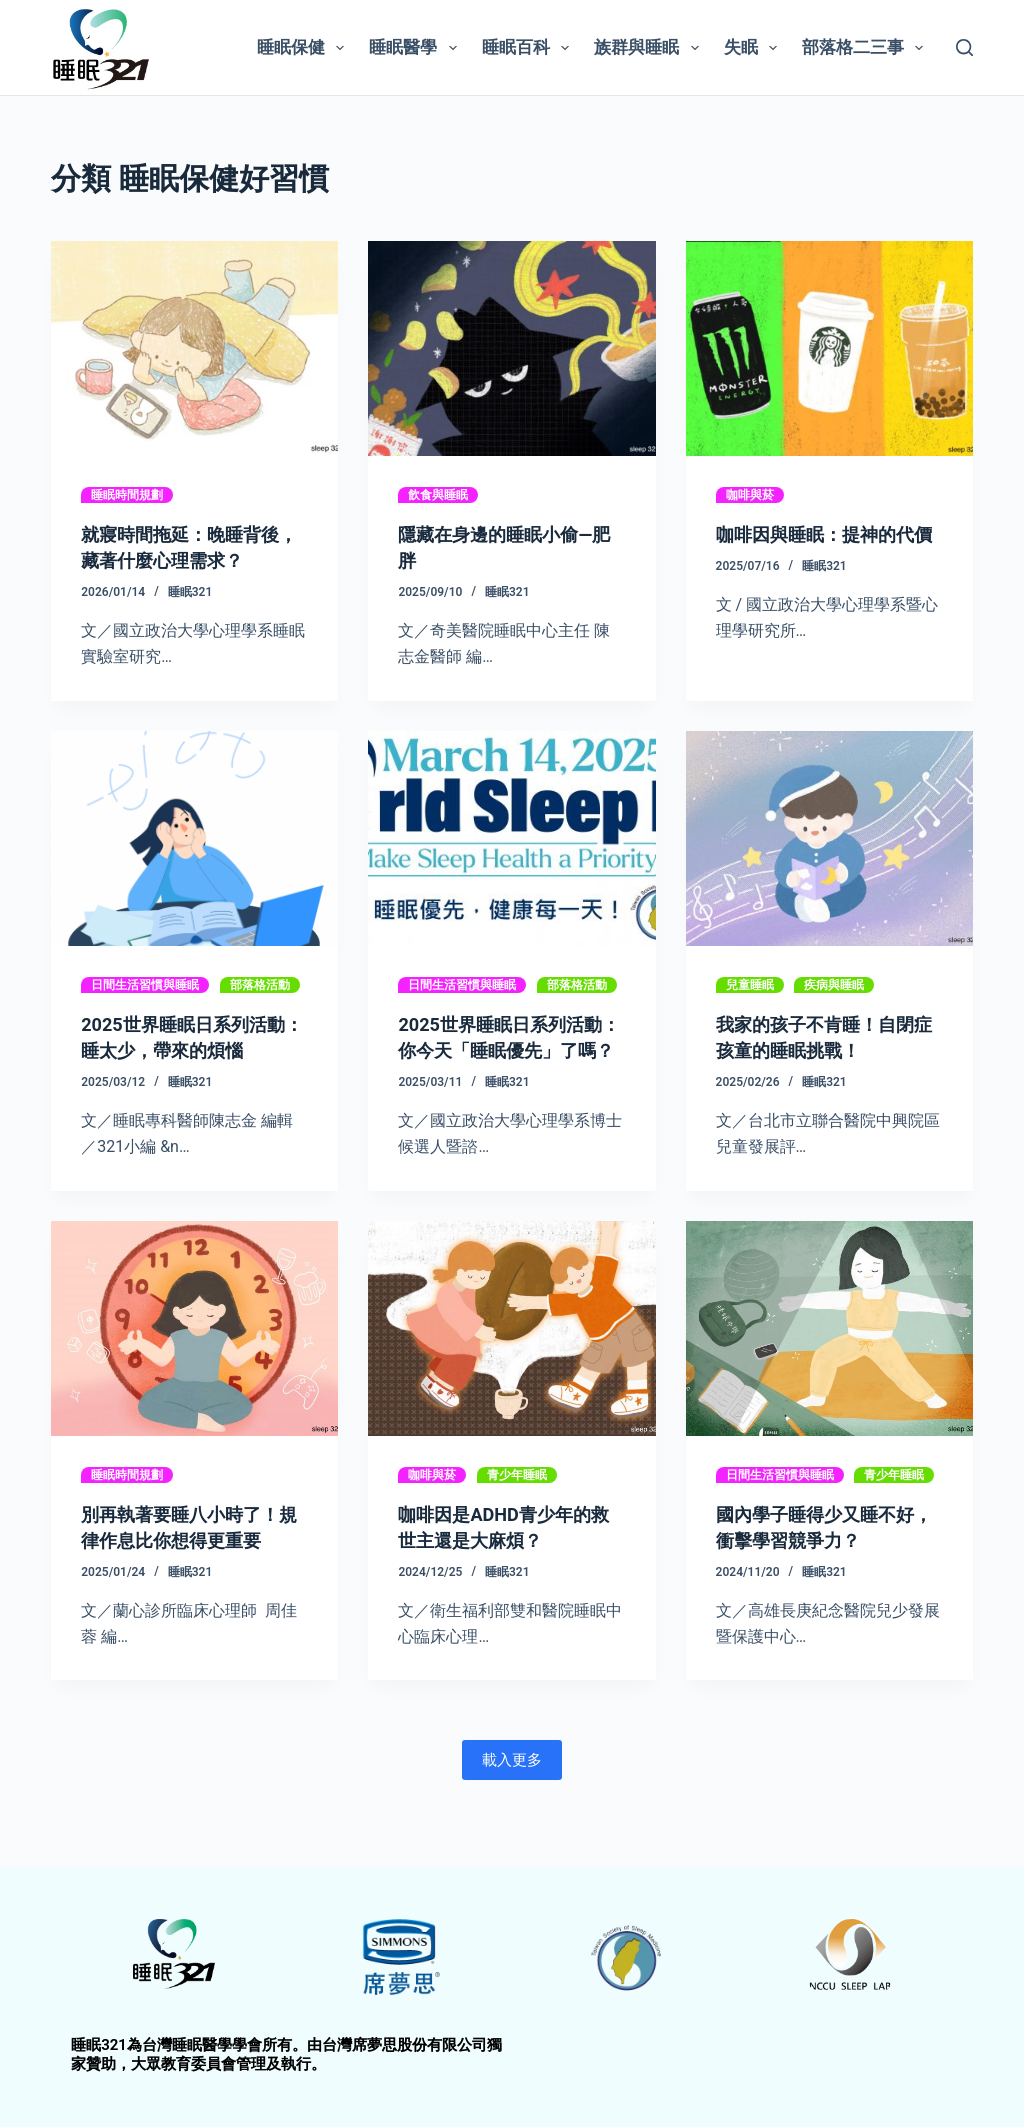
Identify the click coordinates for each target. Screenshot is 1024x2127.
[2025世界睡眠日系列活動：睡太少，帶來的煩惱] (194, 838)
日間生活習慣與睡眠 (145, 985)
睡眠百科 (529, 48)
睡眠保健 (304, 48)
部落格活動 (260, 985)
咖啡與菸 (750, 495)
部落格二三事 (866, 48)
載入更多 (512, 1786)
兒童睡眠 (750, 985)
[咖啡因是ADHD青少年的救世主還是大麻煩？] (511, 1354)
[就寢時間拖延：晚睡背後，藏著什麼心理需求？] (194, 348)
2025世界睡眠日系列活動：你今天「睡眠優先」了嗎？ (508, 1050)
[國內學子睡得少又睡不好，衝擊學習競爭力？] (829, 1354)
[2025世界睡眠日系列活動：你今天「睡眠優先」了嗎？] (511, 838)
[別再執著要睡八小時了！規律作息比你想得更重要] (194, 1354)
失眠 (754, 48)
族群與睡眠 (650, 48)
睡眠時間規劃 (127, 495)
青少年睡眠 (517, 1501)
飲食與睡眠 (438, 495)
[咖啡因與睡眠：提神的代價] (829, 348)
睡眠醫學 (416, 48)
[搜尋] (964, 47)
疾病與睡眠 (834, 985)
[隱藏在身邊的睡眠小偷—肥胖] (511, 348)
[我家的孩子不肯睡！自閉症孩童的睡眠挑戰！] (829, 838)
